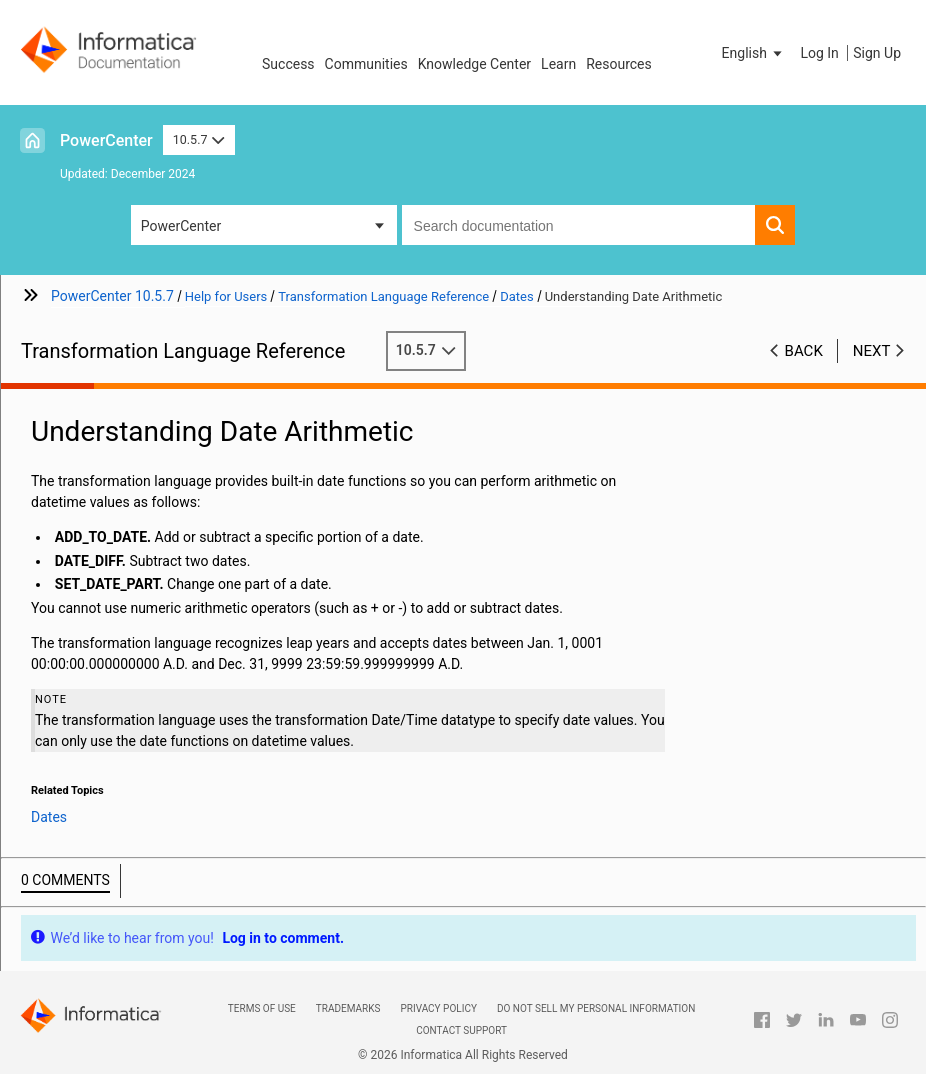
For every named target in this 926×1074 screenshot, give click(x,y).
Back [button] (804, 351)
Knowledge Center (474, 64)
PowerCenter (106, 140)
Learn (558, 64)
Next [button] (872, 351)
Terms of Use (262, 1008)
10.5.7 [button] (199, 139)
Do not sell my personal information (596, 1008)
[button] (754, 53)
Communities (366, 64)
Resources (619, 64)
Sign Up (877, 53)
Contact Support (461, 1030)
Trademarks (348, 1008)
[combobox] (579, 225)
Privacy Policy (438, 1008)
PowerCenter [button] (181, 226)
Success (288, 64)
